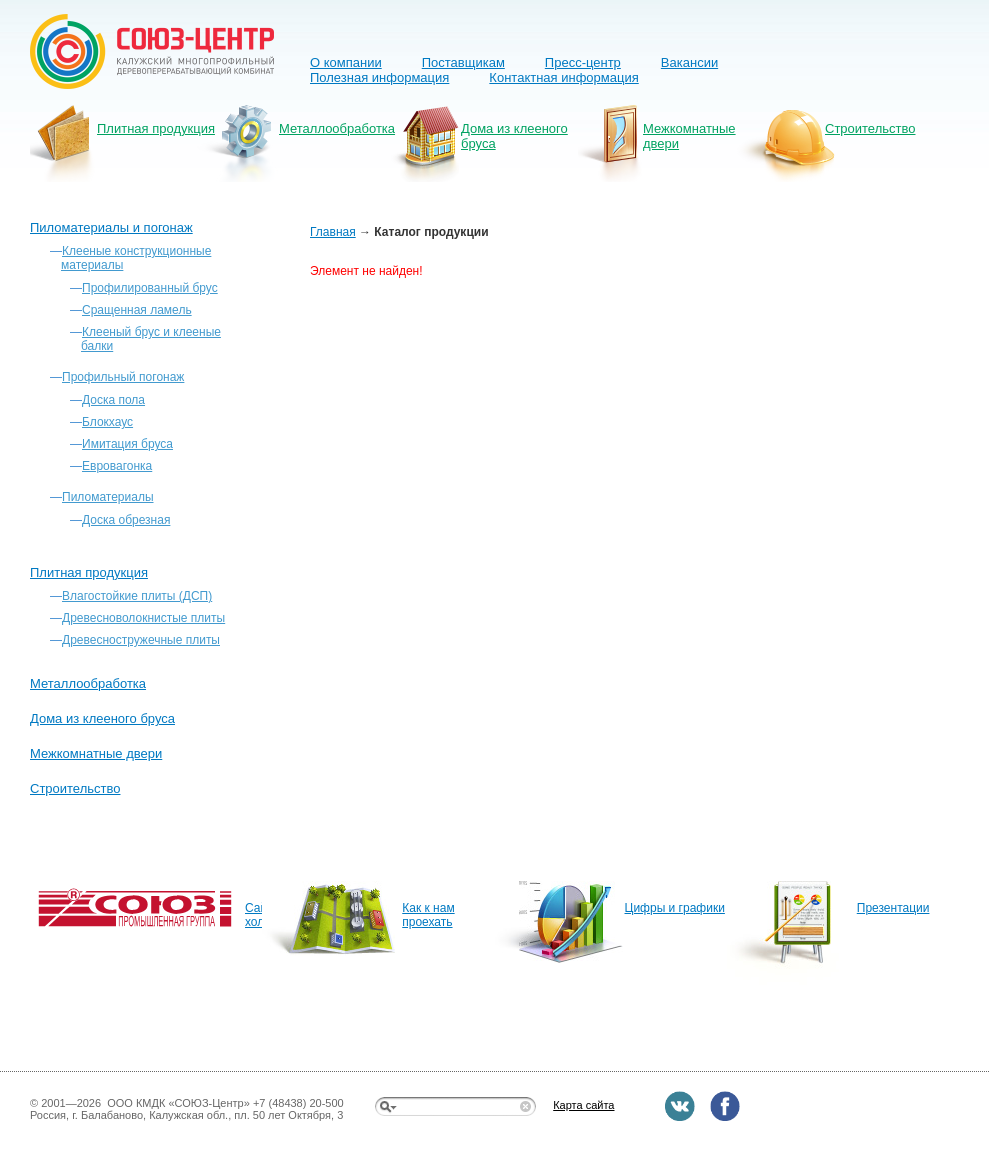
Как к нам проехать (428, 915)
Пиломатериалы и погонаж (111, 227)
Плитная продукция (156, 128)
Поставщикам (463, 62)
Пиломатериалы (108, 497)
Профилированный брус (150, 288)
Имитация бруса (127, 444)
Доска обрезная (126, 520)
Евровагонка (117, 466)
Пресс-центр (583, 62)
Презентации (893, 908)
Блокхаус (107, 422)
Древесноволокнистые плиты (143, 618)
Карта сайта (583, 1105)
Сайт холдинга (253, 915)
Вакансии (689, 62)
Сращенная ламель (137, 310)
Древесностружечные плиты (141, 640)
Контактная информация (563, 77)
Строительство (870, 128)
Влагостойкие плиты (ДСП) (137, 596)
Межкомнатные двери (689, 136)
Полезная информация (379, 77)
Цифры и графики (675, 908)
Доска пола (113, 400)
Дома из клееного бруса (514, 136)
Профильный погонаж (123, 377)
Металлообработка (337, 128)
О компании (346, 62)
